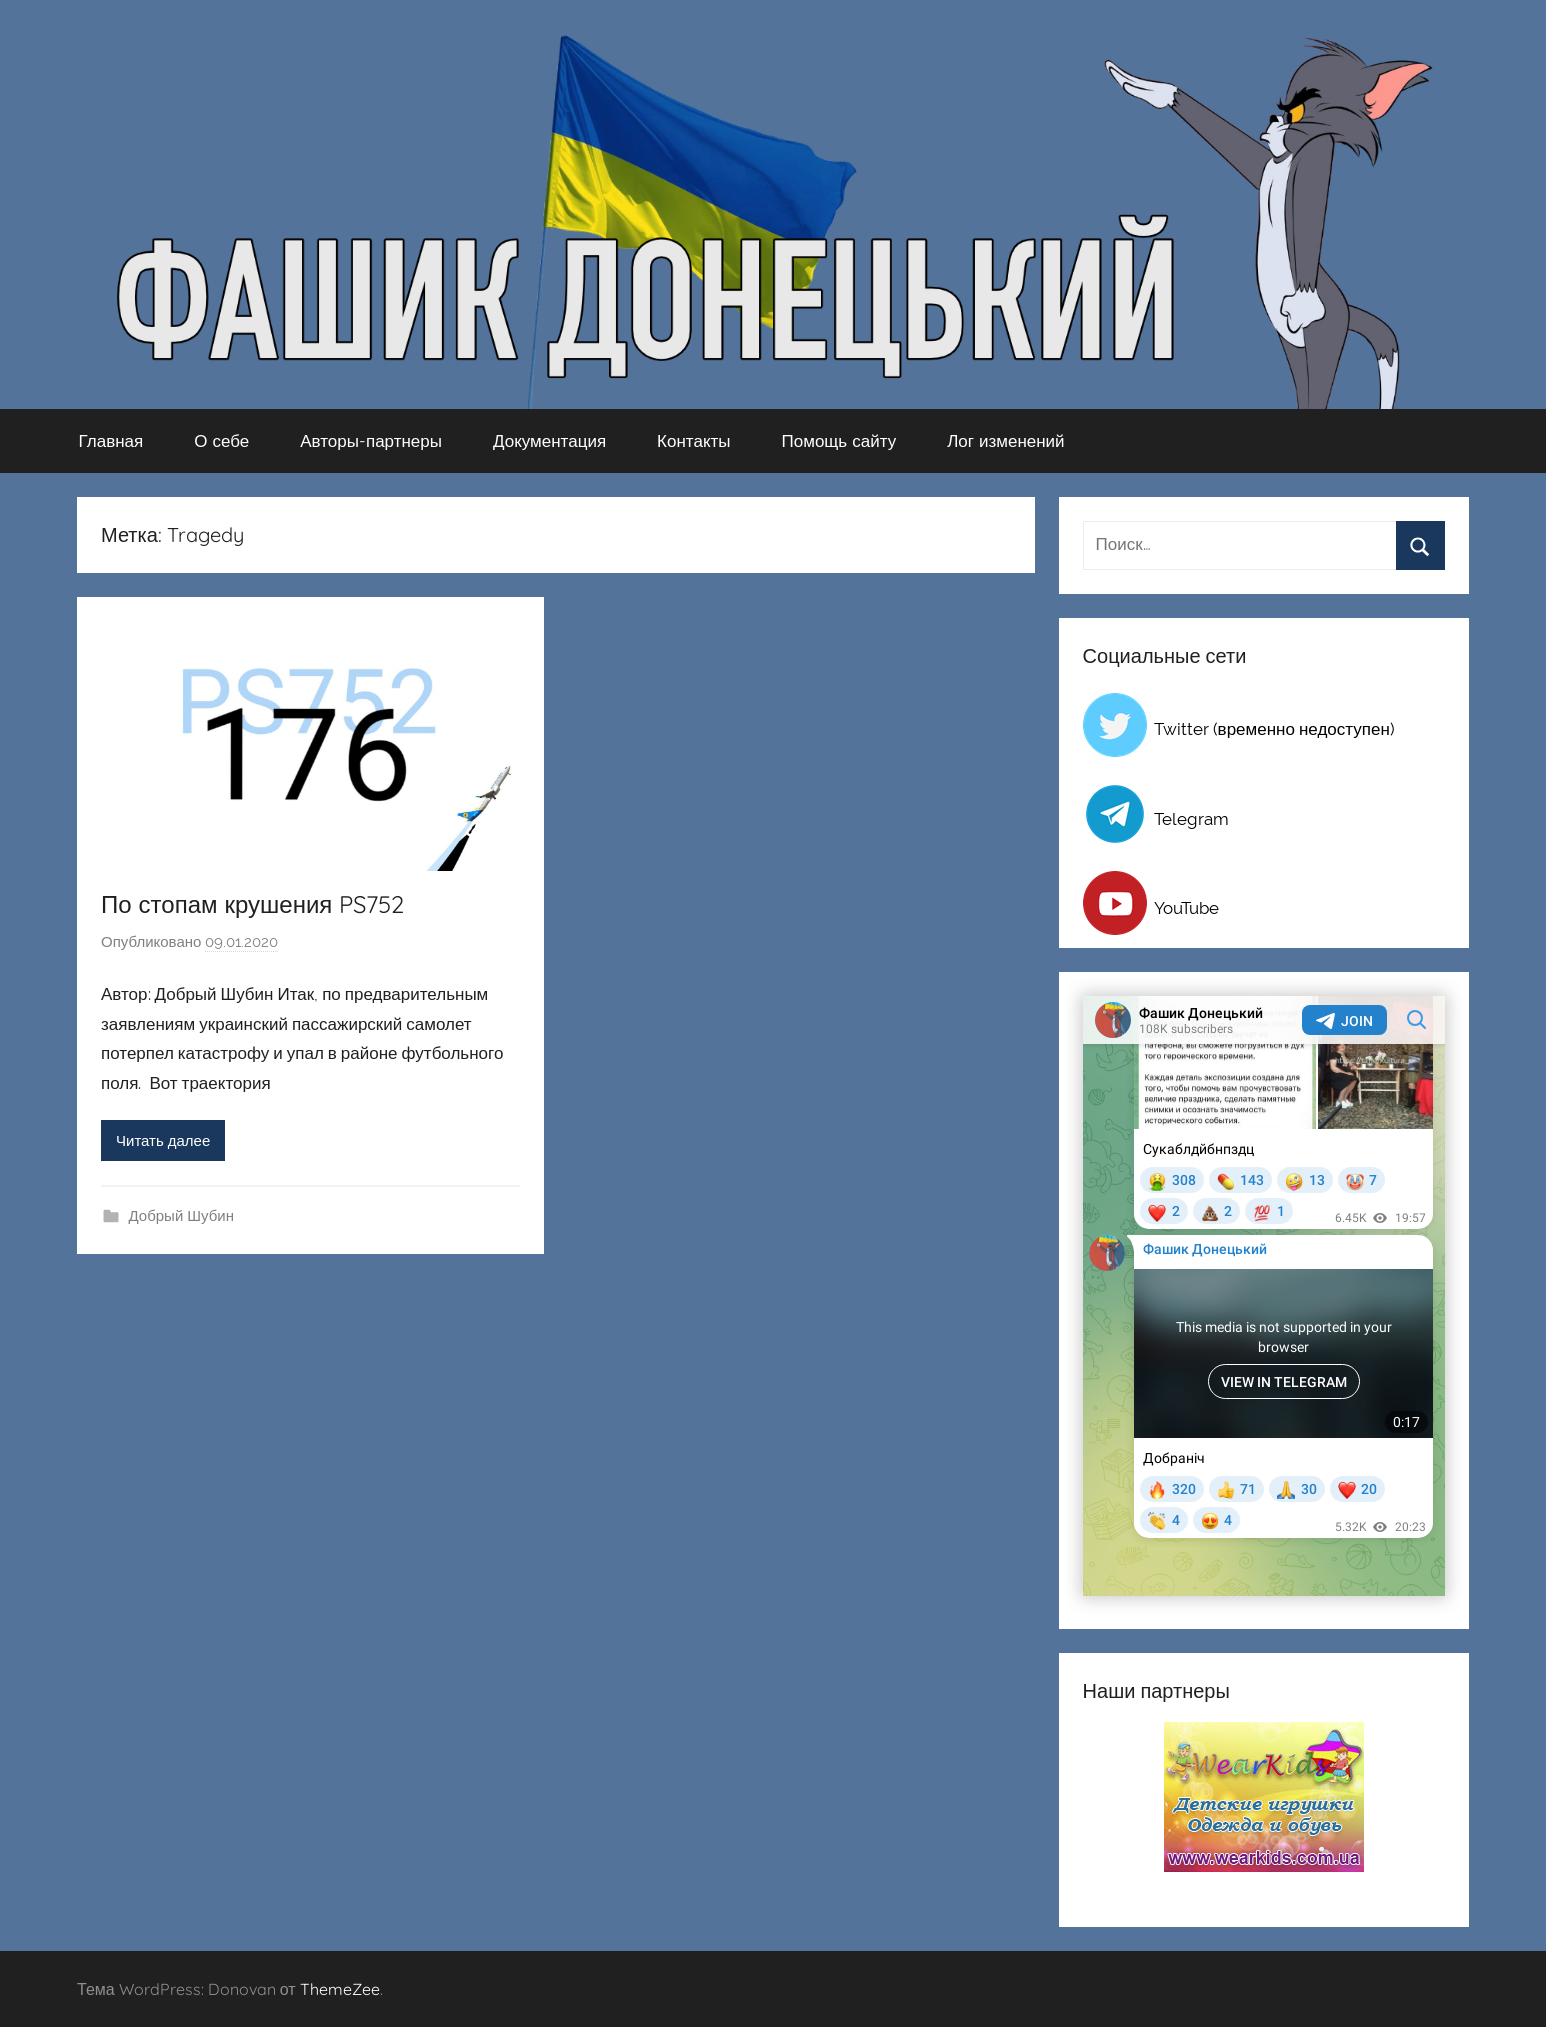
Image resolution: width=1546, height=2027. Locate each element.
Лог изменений (1005, 440)
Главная (111, 440)
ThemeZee (340, 1989)
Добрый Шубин (181, 1216)
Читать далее (163, 1141)
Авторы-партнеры (371, 440)
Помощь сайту (839, 440)
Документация (549, 440)
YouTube (1186, 908)
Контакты (693, 440)
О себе (221, 440)
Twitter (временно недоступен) (1274, 729)
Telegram (1191, 819)
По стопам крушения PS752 (252, 904)
